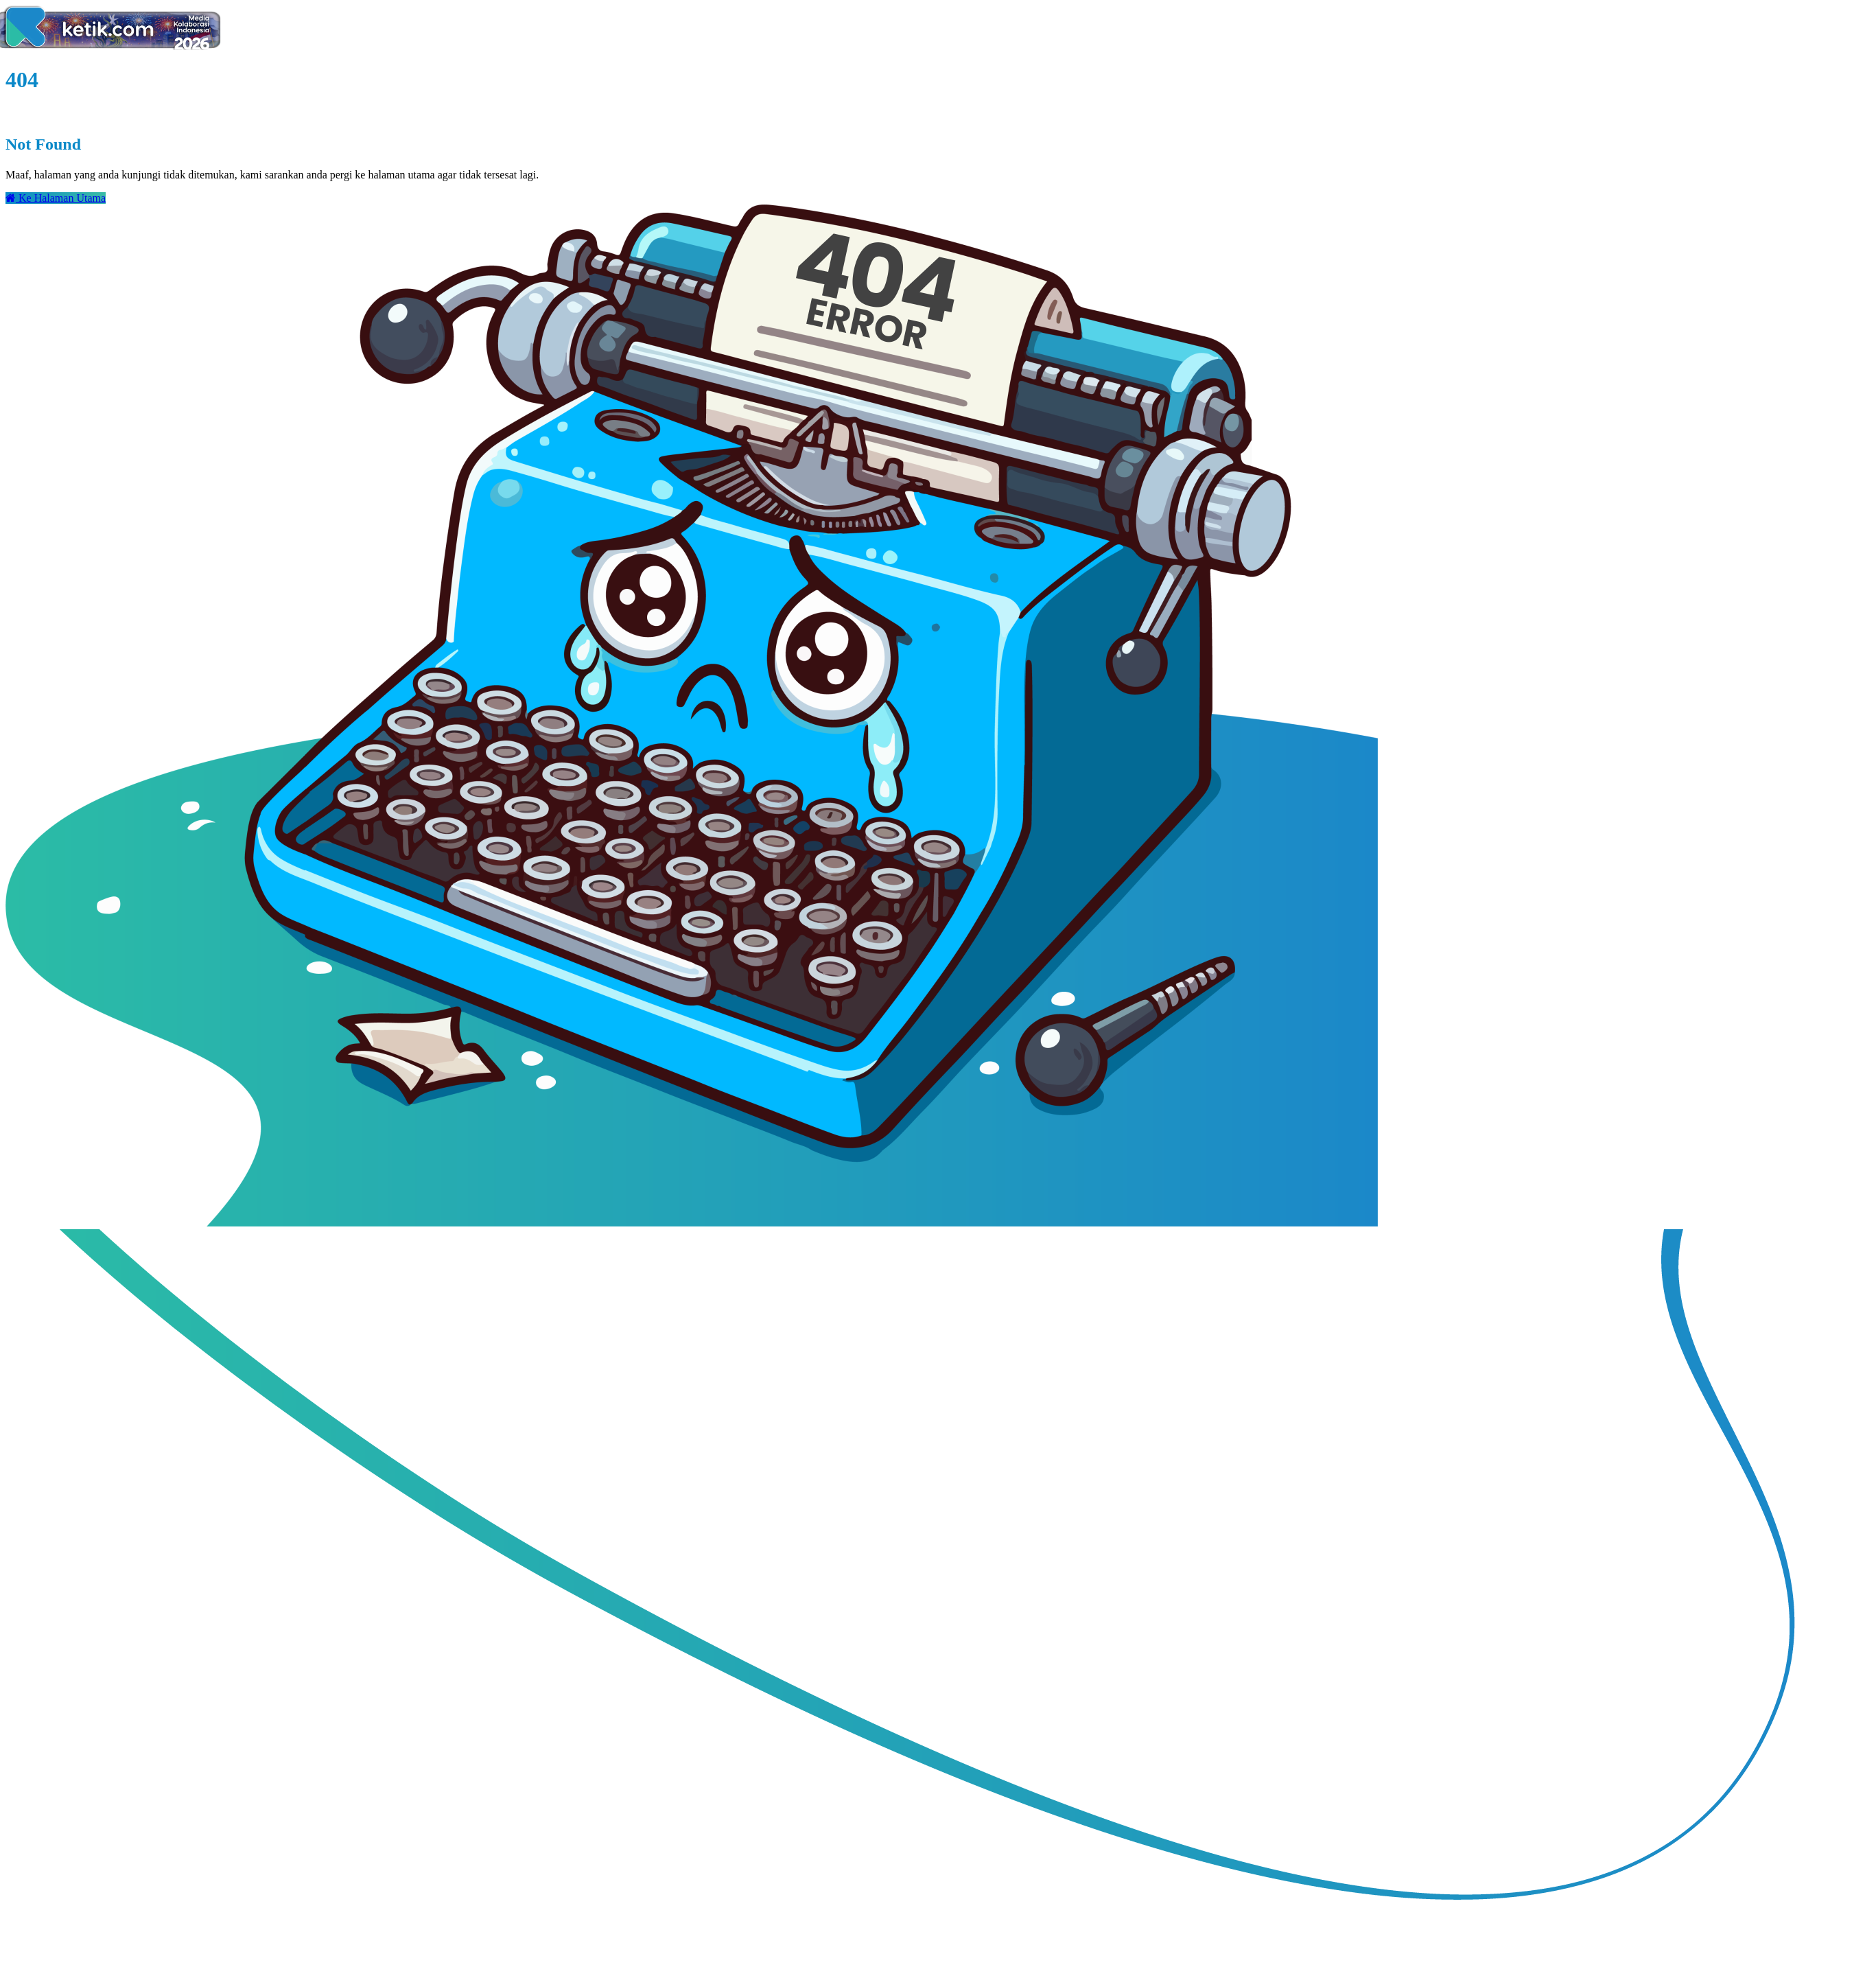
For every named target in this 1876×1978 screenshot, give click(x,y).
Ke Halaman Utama (55, 198)
